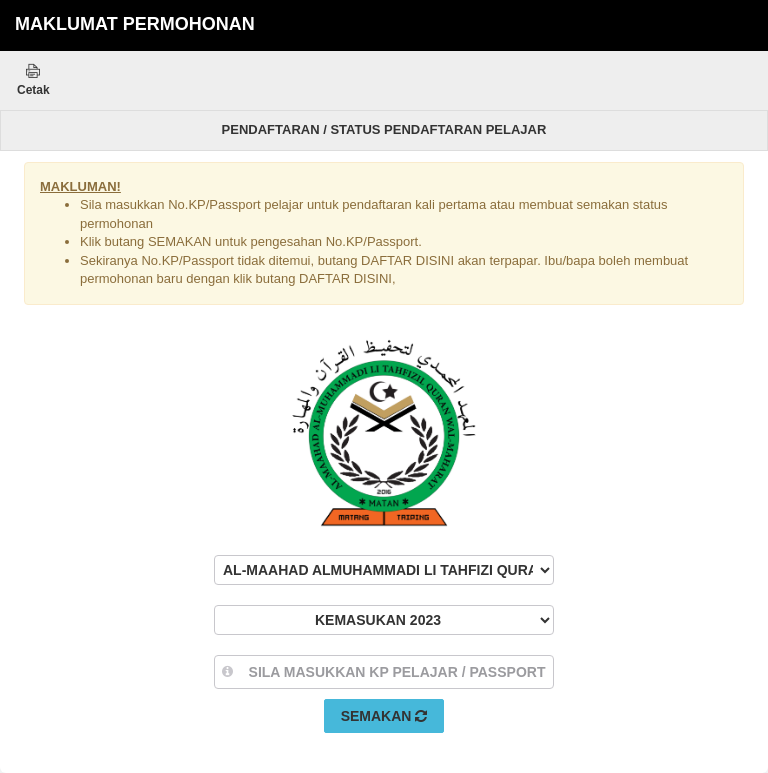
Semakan (384, 716)
